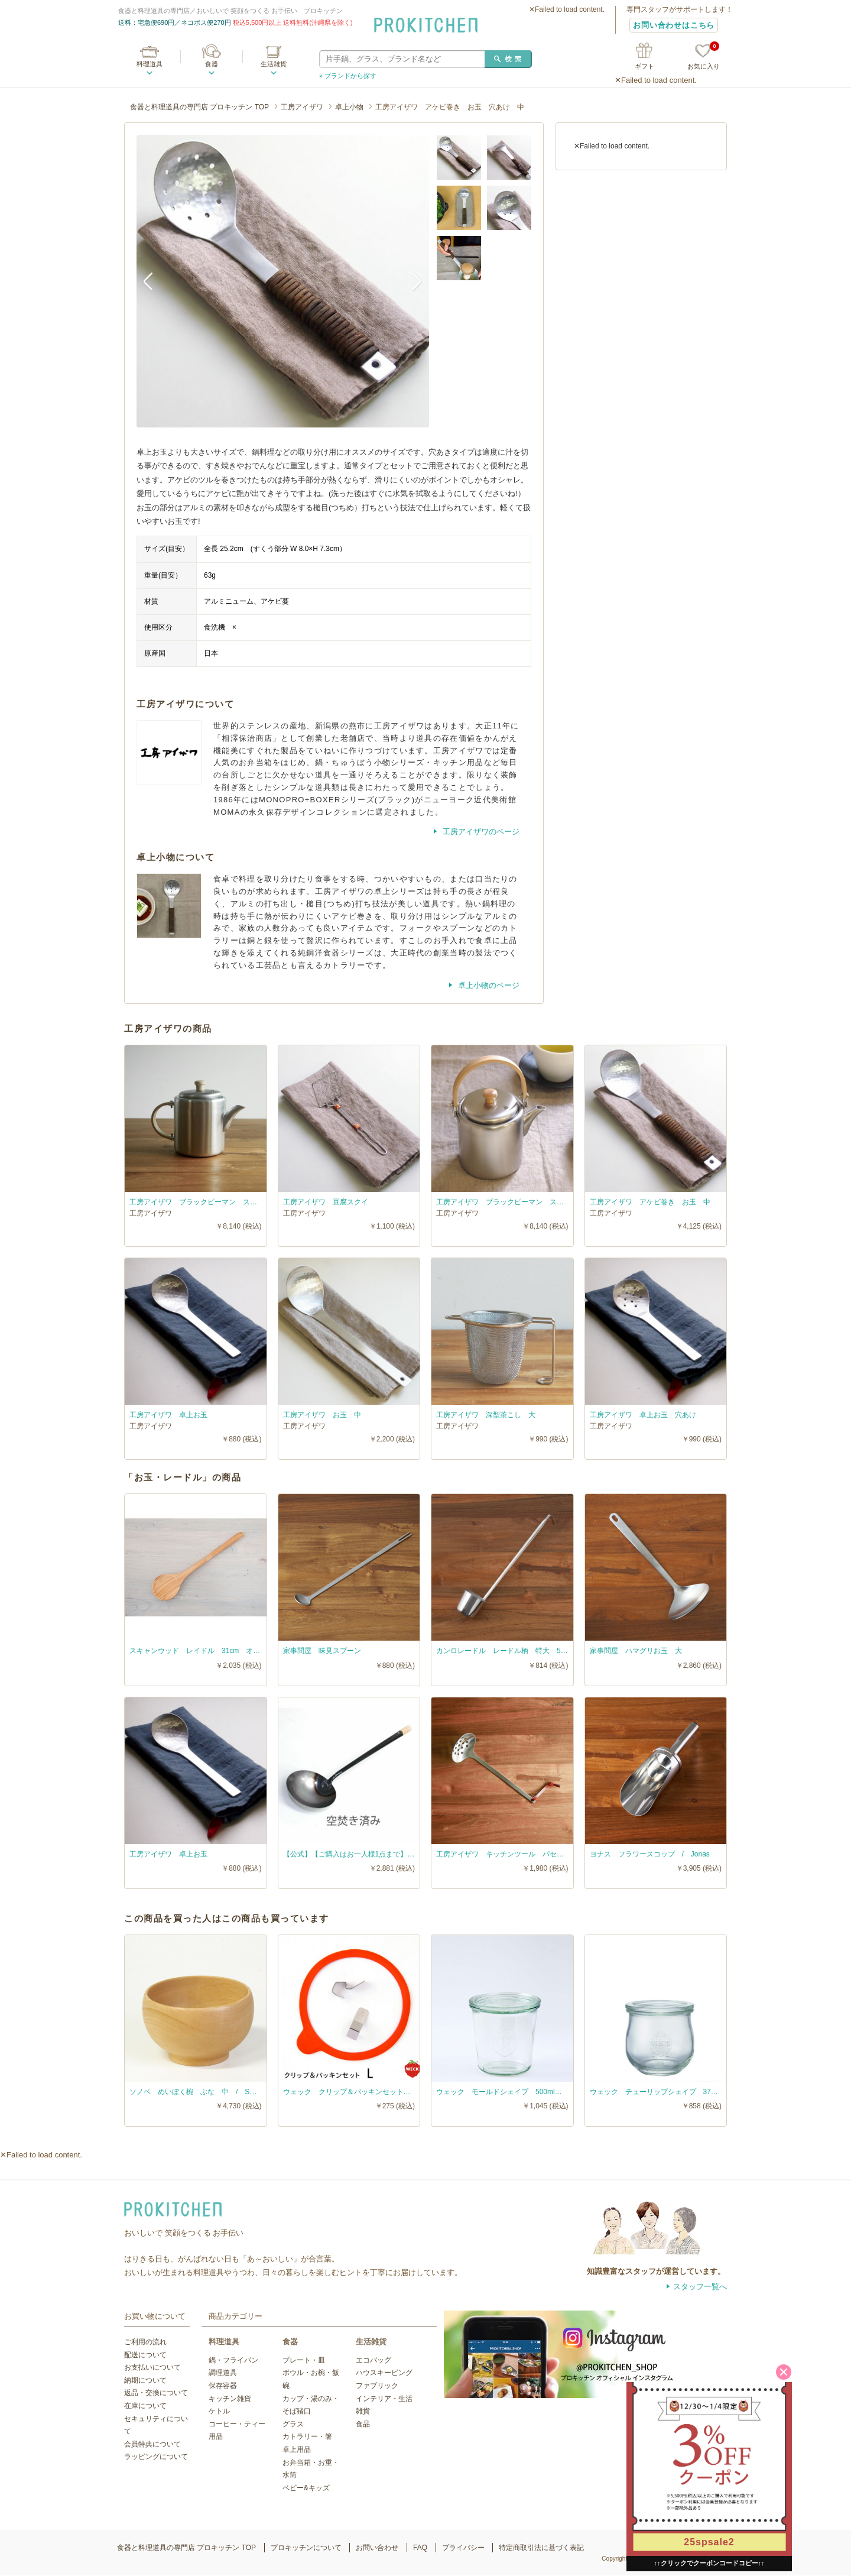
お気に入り (703, 57)
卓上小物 (349, 107)
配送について (145, 2355)
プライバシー (463, 2547)
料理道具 (150, 63)
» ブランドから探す (347, 75)
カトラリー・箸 (307, 2436)
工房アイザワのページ (479, 831)
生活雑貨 (274, 63)
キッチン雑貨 (230, 2398)
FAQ (420, 2547)
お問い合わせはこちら (673, 25)
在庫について (145, 2406)
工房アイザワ (302, 107)
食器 (211, 63)
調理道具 (223, 2372)
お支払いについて (152, 2367)
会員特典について (152, 2444)
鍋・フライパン (233, 2360)
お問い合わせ (377, 2547)
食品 (363, 2424)
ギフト (644, 66)
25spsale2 (709, 2542)
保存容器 (223, 2385)
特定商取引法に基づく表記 (541, 2547)
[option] (283, 281)
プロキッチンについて (306, 2547)
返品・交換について (156, 2393)
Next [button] (411, 281)
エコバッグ (373, 2360)
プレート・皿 (303, 2360)
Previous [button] (154, 281)
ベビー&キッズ (306, 2488)
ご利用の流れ (145, 2342)
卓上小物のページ (487, 985)
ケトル (219, 2411)
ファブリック (377, 2385)
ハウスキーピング (384, 2372)
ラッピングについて (156, 2456)
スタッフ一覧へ (700, 2286)
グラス (293, 2424)
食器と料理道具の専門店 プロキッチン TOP (199, 107)
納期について (145, 2380)
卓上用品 (296, 2449)
